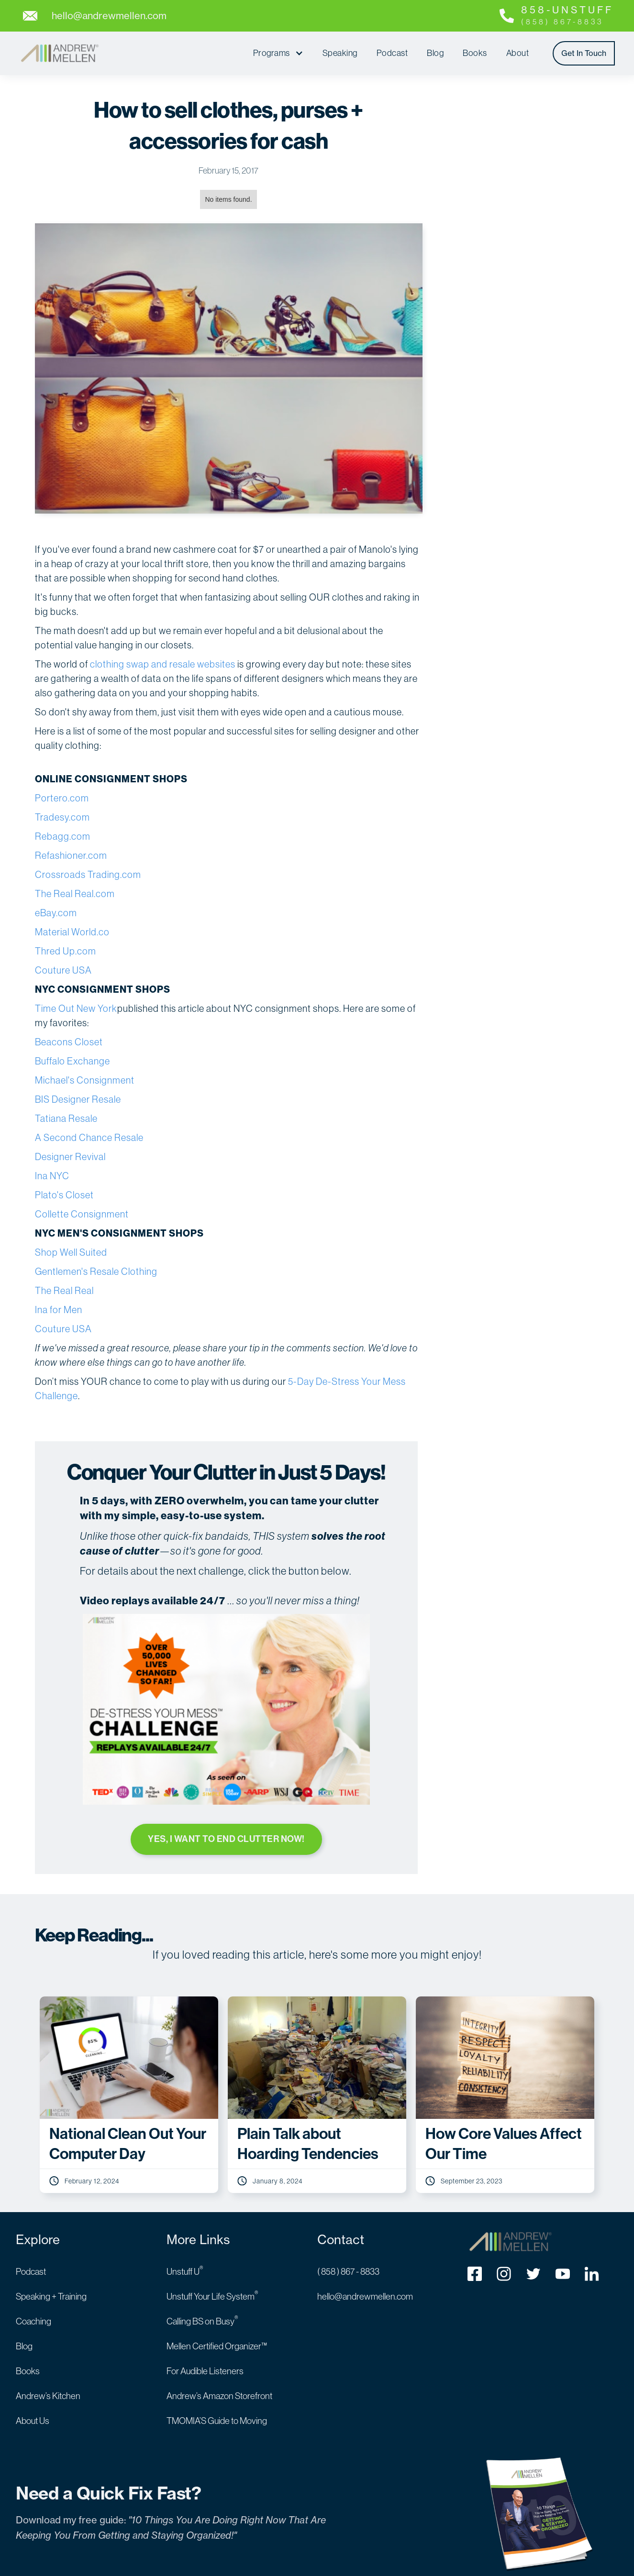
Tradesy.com (62, 817)
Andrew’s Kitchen (48, 2395)
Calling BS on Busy (202, 2320)
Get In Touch (583, 53)
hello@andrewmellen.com (365, 2295)
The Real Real (64, 1290)
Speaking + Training (51, 2295)
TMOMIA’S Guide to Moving (217, 2419)
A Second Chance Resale (89, 1137)
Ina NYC (52, 1176)
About (517, 52)
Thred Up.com (65, 951)
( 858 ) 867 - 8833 (348, 2270)
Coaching (33, 2320)
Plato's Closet (64, 1195)
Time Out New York (76, 1008)
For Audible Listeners (205, 2370)
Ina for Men (58, 1309)
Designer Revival (70, 1156)
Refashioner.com (71, 855)
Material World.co (72, 932)
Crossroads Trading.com (88, 874)
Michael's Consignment (84, 1080)
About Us (32, 2419)
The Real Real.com (75, 893)
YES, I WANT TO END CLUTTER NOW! (226, 1838)
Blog (435, 52)
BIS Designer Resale (78, 1099)
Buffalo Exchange (72, 1061)
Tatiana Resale (66, 1118)
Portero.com (62, 798)
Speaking (340, 52)
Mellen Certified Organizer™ (217, 2345)
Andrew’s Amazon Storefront (219, 2395)
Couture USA (63, 970)
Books (475, 52)
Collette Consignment (82, 1214)
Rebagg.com (62, 836)
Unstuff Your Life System (212, 2295)
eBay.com (56, 913)
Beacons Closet (69, 1042)
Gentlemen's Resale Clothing (96, 1271)
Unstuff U (185, 2270)
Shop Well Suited (71, 1252)
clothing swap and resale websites (162, 664)
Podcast (392, 52)
